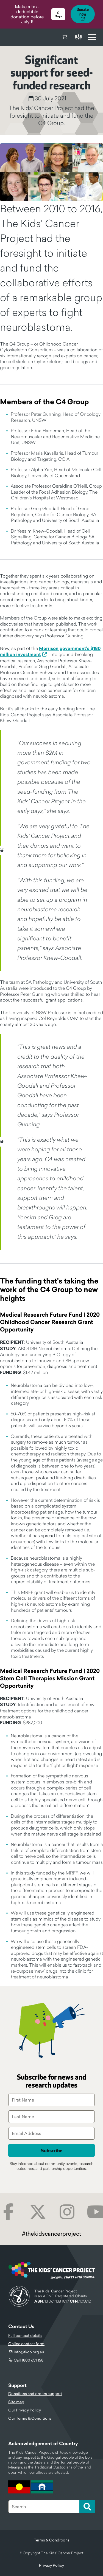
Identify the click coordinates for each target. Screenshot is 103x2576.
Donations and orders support (35, 2393)
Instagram (67, 2211)
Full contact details (25, 2335)
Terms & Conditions (51, 2540)
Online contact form (26, 2343)
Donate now (83, 12)
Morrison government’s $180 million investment (50, 651)
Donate (78, 37)
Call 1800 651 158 (28, 2360)
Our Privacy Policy (24, 2410)
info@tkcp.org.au (29, 2351)
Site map (16, 2401)
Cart (64, 37)
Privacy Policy (51, 2565)
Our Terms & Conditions (30, 2418)
